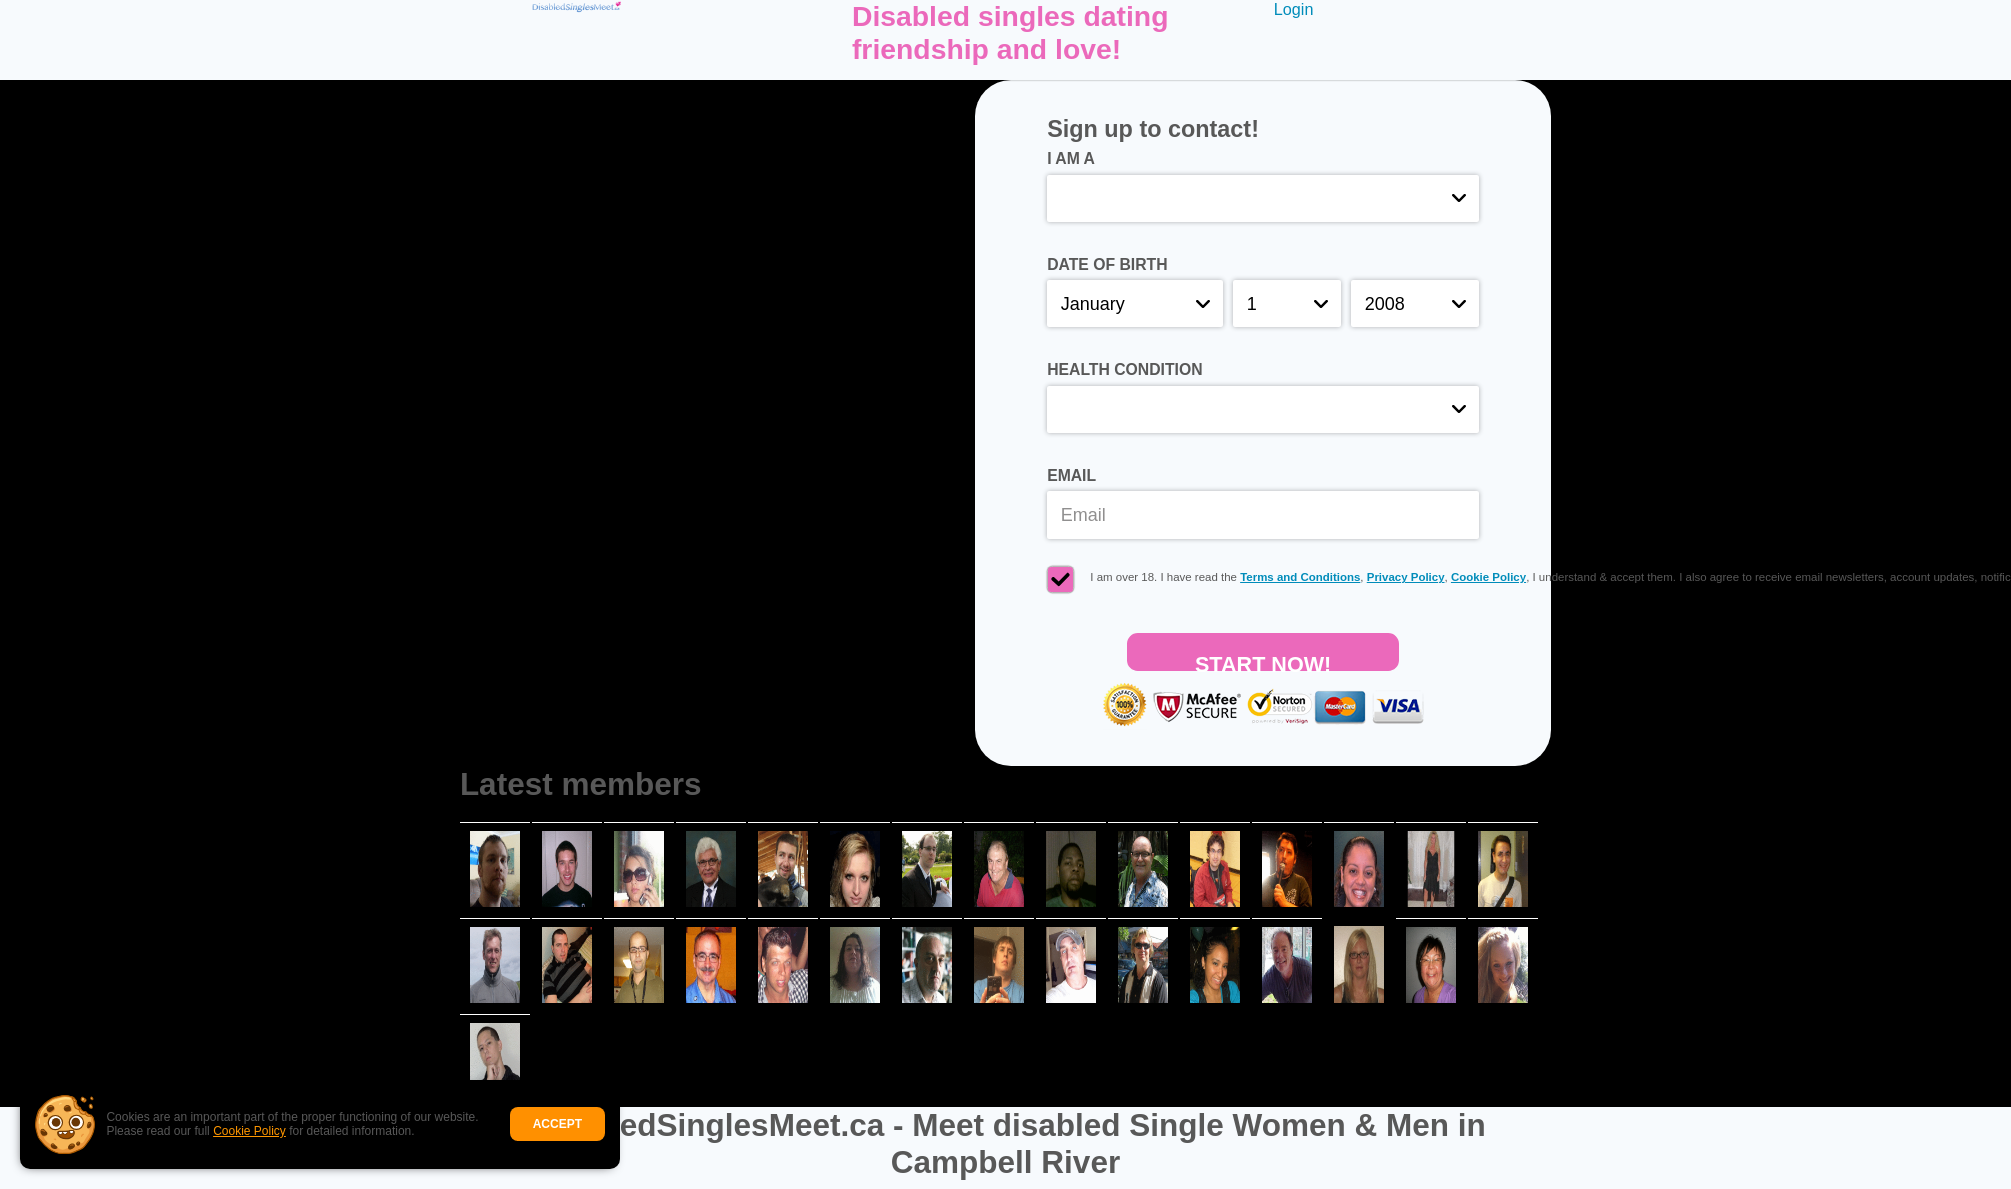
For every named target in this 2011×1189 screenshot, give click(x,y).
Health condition (1124, 369)
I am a (1071, 158)
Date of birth (1107, 264)
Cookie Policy (249, 1131)
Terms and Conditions (1300, 577)
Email (1071, 475)
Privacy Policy (1406, 577)
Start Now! (1263, 661)
